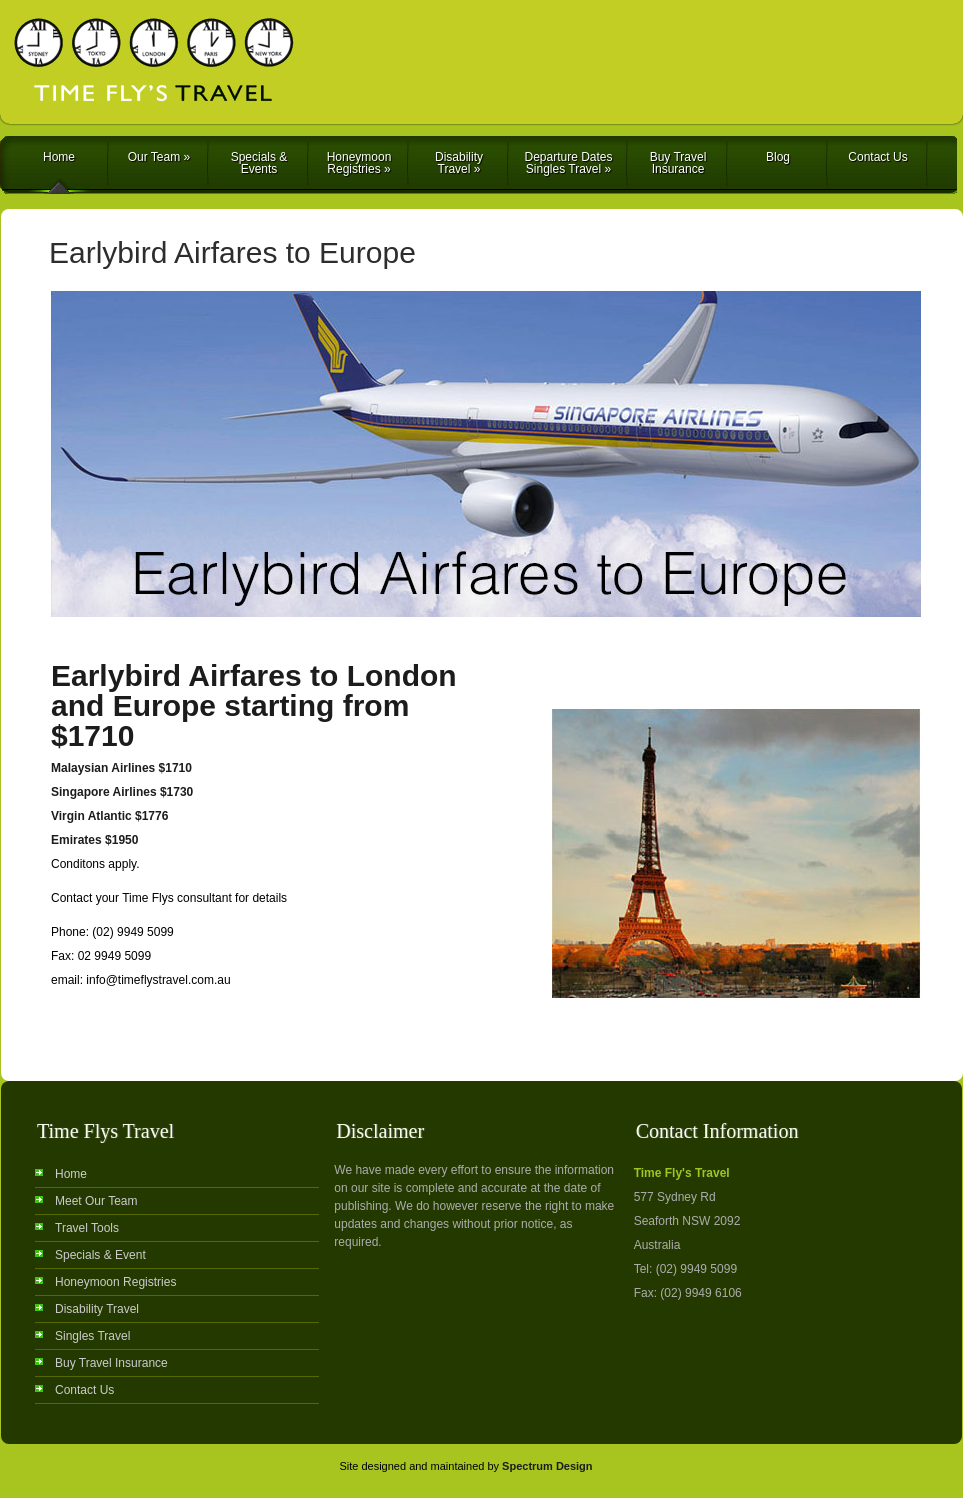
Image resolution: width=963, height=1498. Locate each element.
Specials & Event (100, 1255)
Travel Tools (87, 1228)
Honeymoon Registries (359, 163)
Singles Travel (92, 1336)
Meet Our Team (96, 1201)
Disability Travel (459, 163)
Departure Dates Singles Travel (568, 163)
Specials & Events (259, 163)
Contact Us (877, 157)
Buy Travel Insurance (678, 163)
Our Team (159, 157)
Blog (778, 157)
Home (59, 157)
